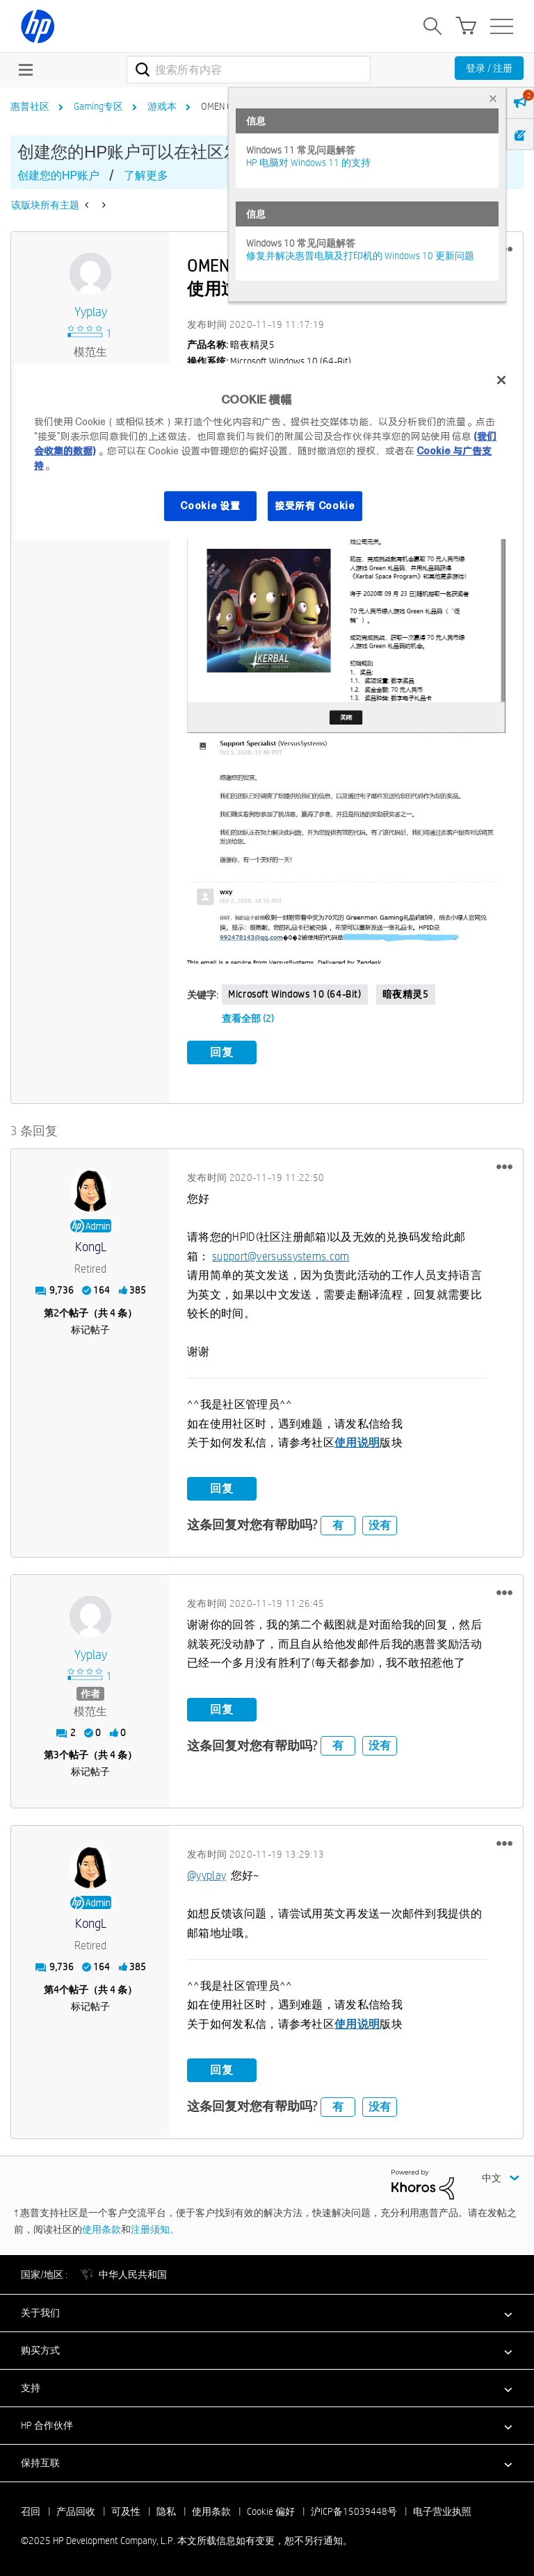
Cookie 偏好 (271, 2511)
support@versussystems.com (281, 1255)
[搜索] (249, 69)
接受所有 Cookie (315, 505)
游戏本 (162, 106)
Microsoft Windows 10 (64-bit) (294, 994)
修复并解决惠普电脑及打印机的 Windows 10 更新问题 (360, 255)
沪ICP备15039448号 (354, 2511)
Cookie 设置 (210, 505)
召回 (30, 2511)
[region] (267, 451)
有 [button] (337, 1525)
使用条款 (101, 2228)
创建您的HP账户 (58, 175)
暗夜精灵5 (405, 994)
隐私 (166, 2511)
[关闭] (501, 380)
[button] (346, 592)
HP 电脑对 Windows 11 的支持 (308, 162)
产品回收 (75, 2511)
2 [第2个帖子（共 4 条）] (56, 1312)
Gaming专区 (98, 106)
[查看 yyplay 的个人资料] (90, 312)
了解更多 (146, 175)
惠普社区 (29, 106)
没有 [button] (380, 1525)
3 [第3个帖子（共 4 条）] (56, 1755)
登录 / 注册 (489, 68)
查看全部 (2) (248, 1018)
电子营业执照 (442, 2511)
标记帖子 (90, 1329)
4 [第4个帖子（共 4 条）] (56, 1989)
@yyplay (206, 1875)
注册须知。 (155, 2228)
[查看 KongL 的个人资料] (90, 1247)
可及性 (125, 2511)
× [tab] (493, 98)
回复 (222, 1052)
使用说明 (357, 1442)
